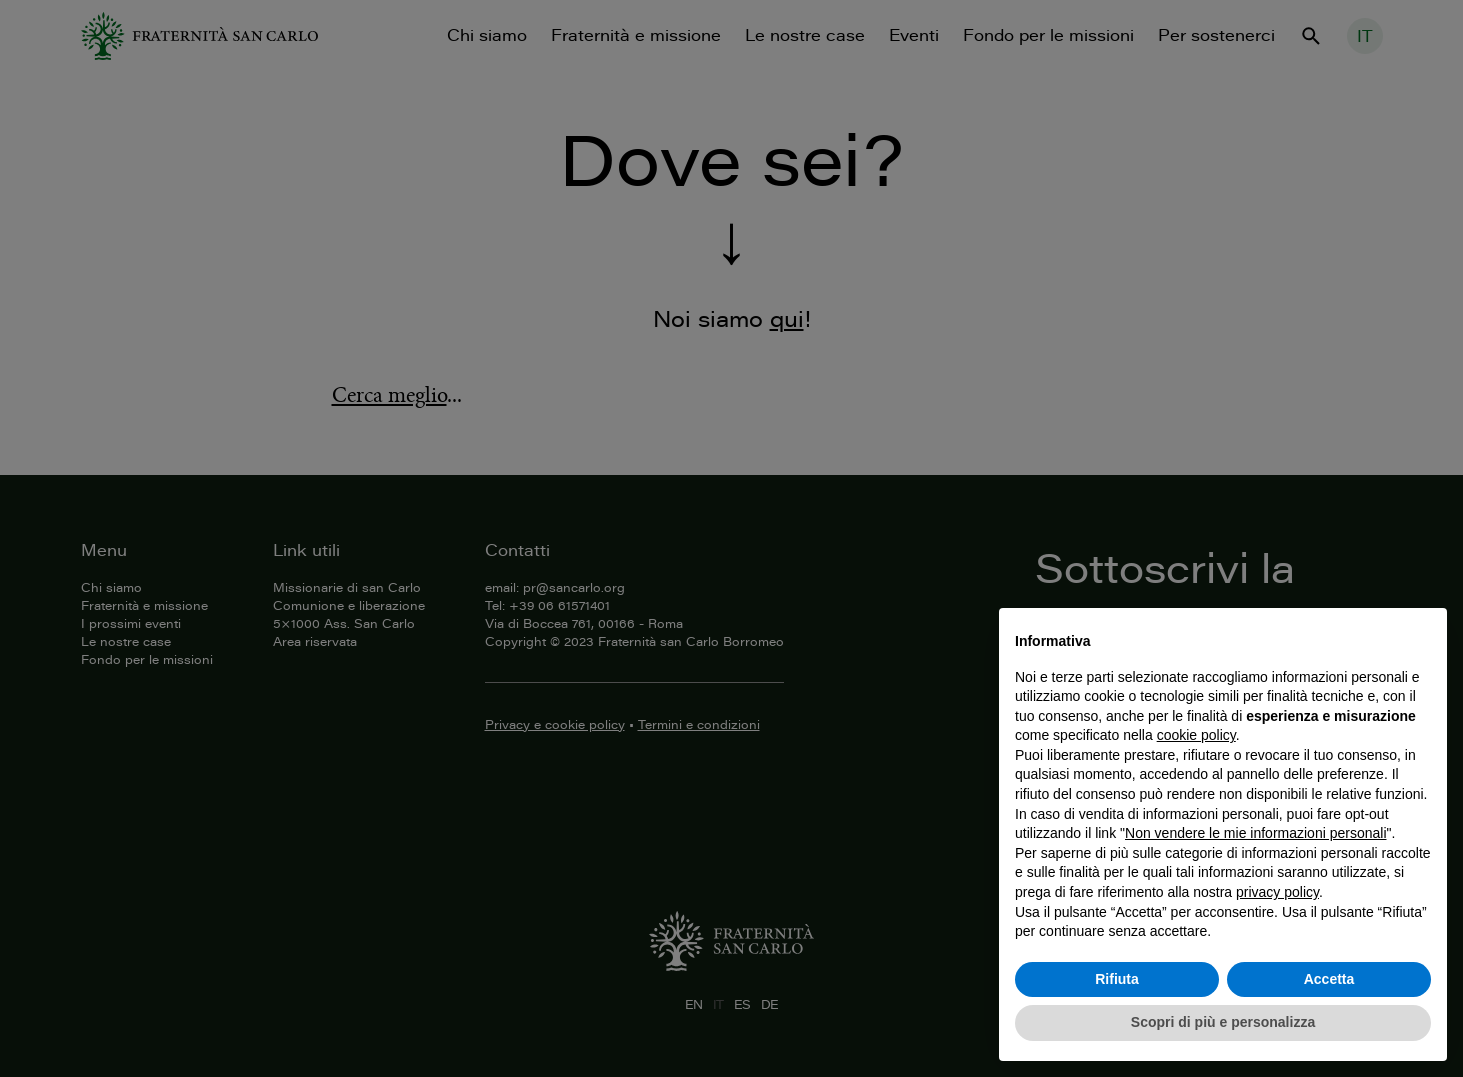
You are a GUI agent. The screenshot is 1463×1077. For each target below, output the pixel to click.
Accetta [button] (1329, 979)
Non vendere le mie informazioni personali (1255, 833)
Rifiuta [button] (1117, 979)
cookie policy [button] (1196, 735)
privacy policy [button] (1277, 892)
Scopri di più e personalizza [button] (1223, 1022)
